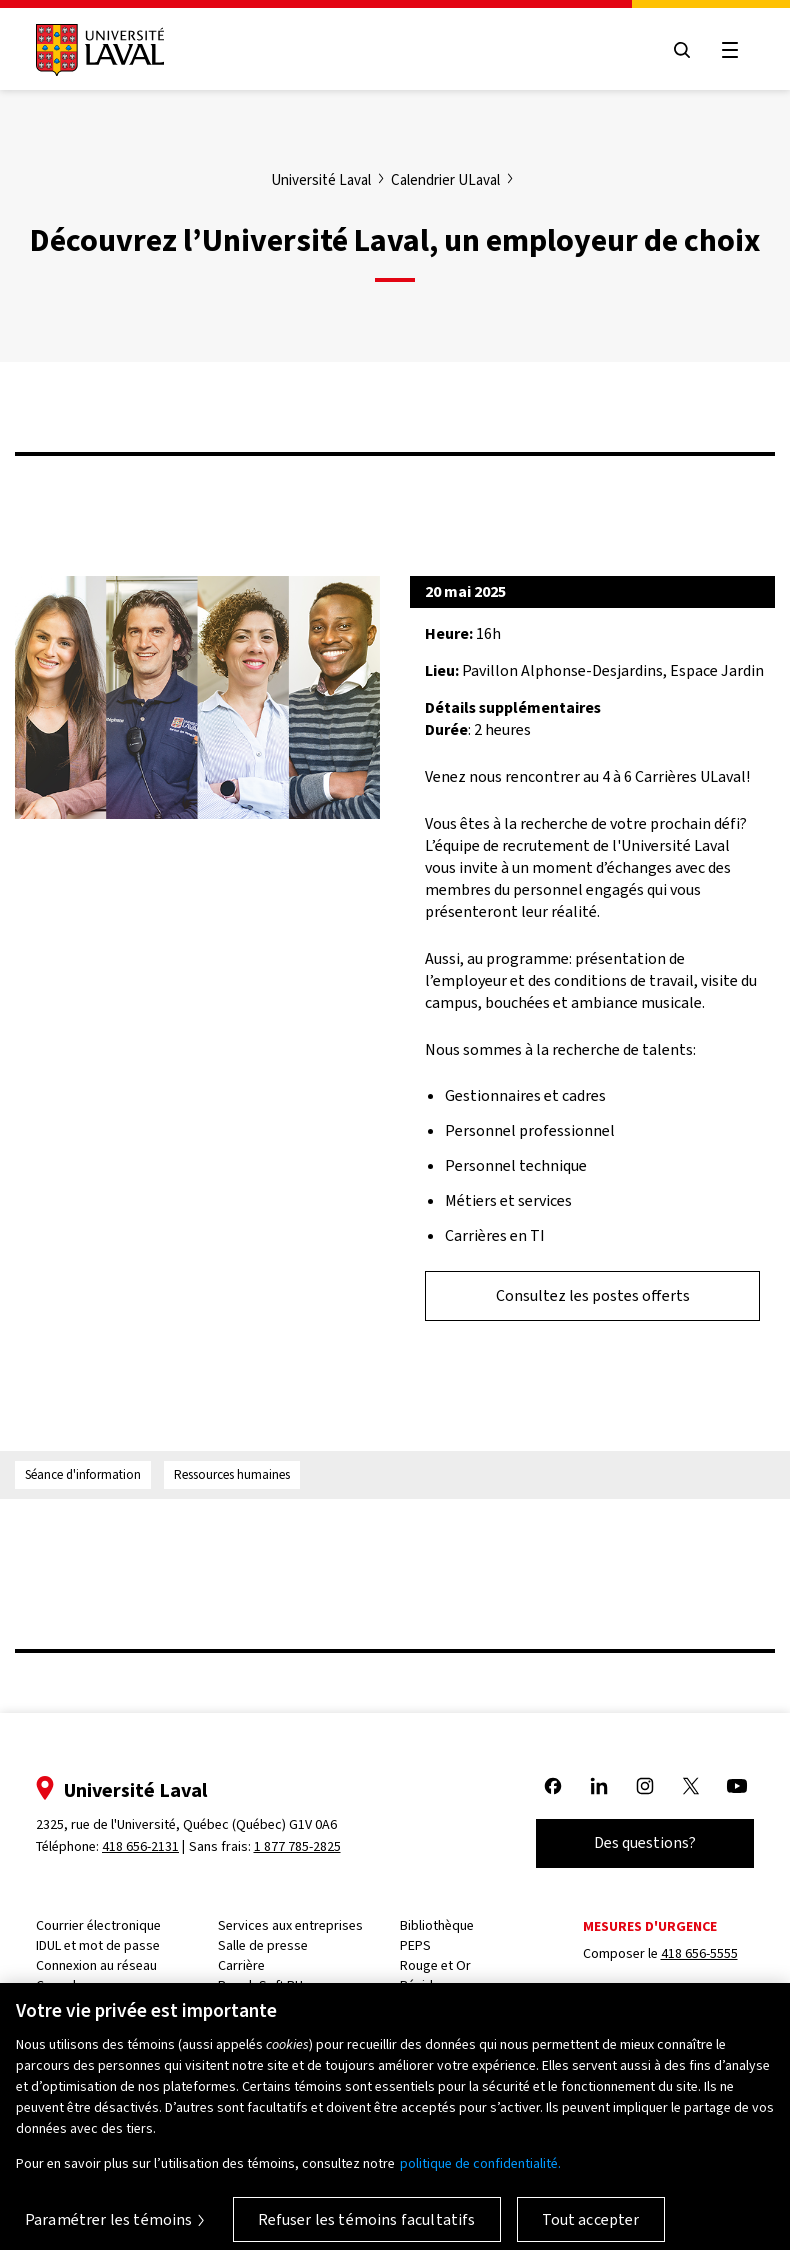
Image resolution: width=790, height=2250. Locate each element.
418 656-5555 (699, 1953)
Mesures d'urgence (650, 1926)
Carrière (241, 1965)
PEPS (415, 1945)
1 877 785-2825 (297, 1846)
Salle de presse (263, 1945)
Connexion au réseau (96, 1965)
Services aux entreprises (290, 1925)
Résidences (434, 1985)
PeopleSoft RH (260, 1985)
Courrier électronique (98, 1925)
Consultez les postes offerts (593, 1295)
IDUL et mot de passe (98, 1945)
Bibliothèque (437, 1925)
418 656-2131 (140, 1846)
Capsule (59, 1985)
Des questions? (645, 1842)
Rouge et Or (435, 1965)
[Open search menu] (682, 50)
